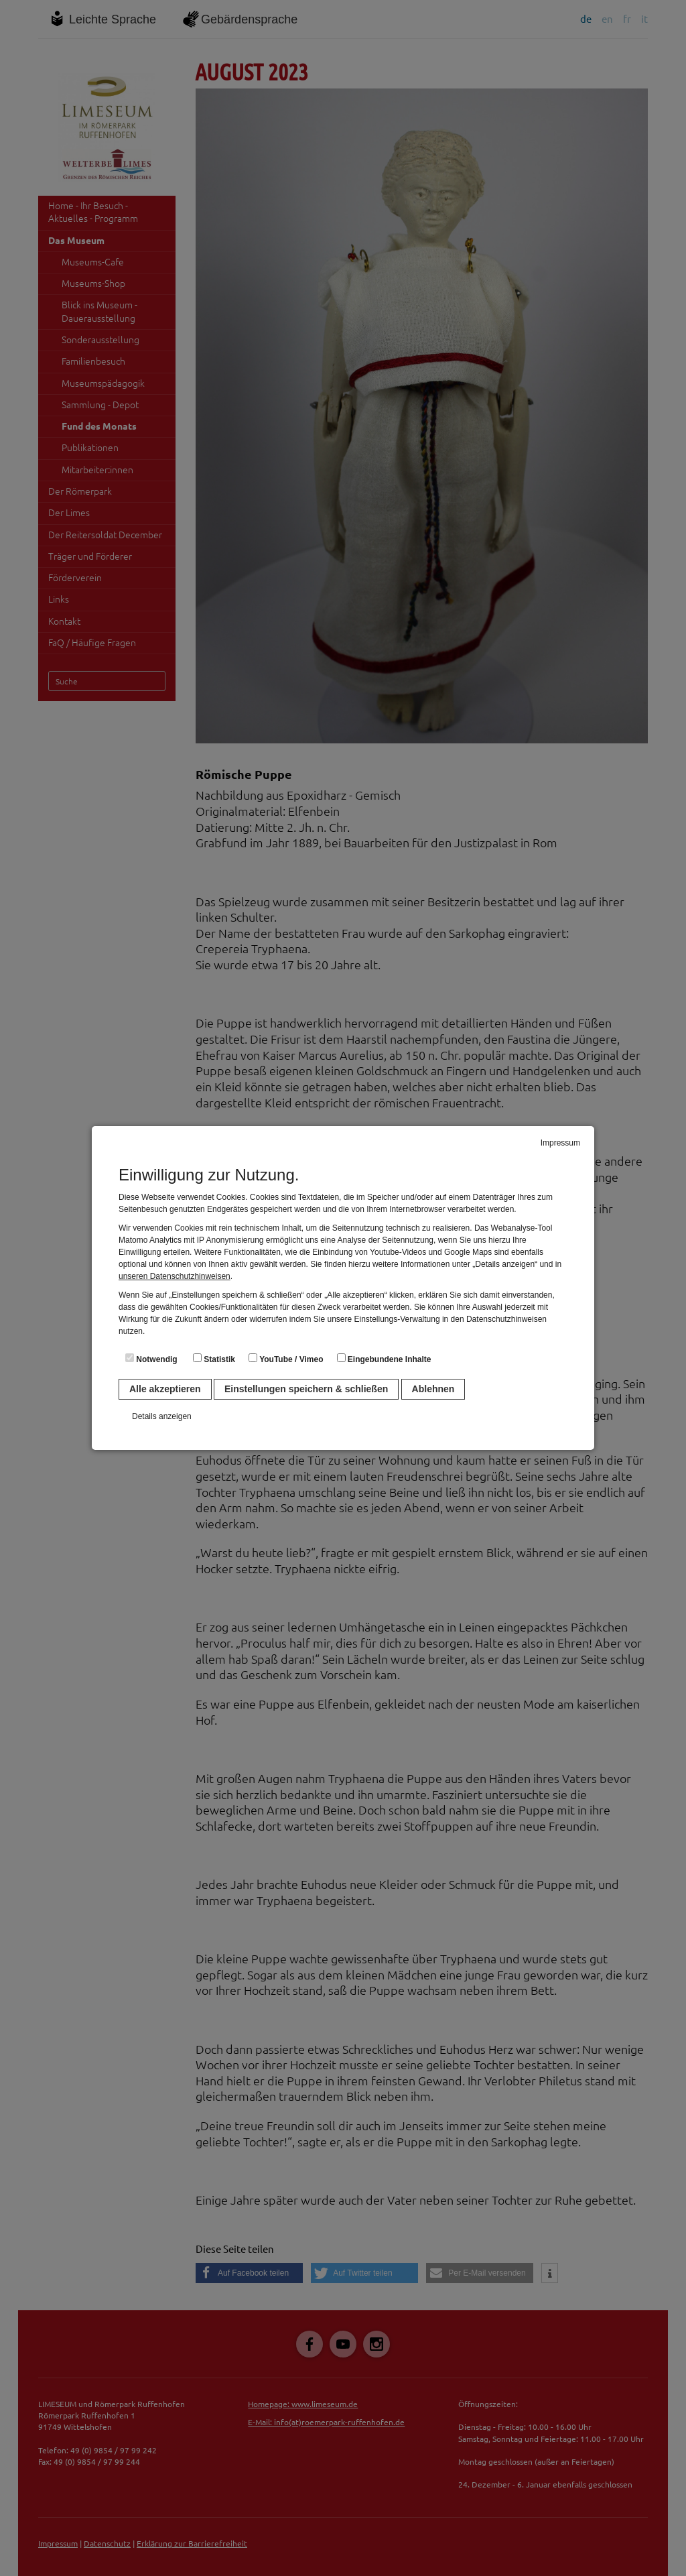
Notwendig (151, 1358)
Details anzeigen (162, 1416)
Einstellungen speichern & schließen (306, 1389)
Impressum (560, 1143)
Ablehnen (433, 1389)
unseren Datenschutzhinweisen (174, 1276)
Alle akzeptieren (165, 1389)
